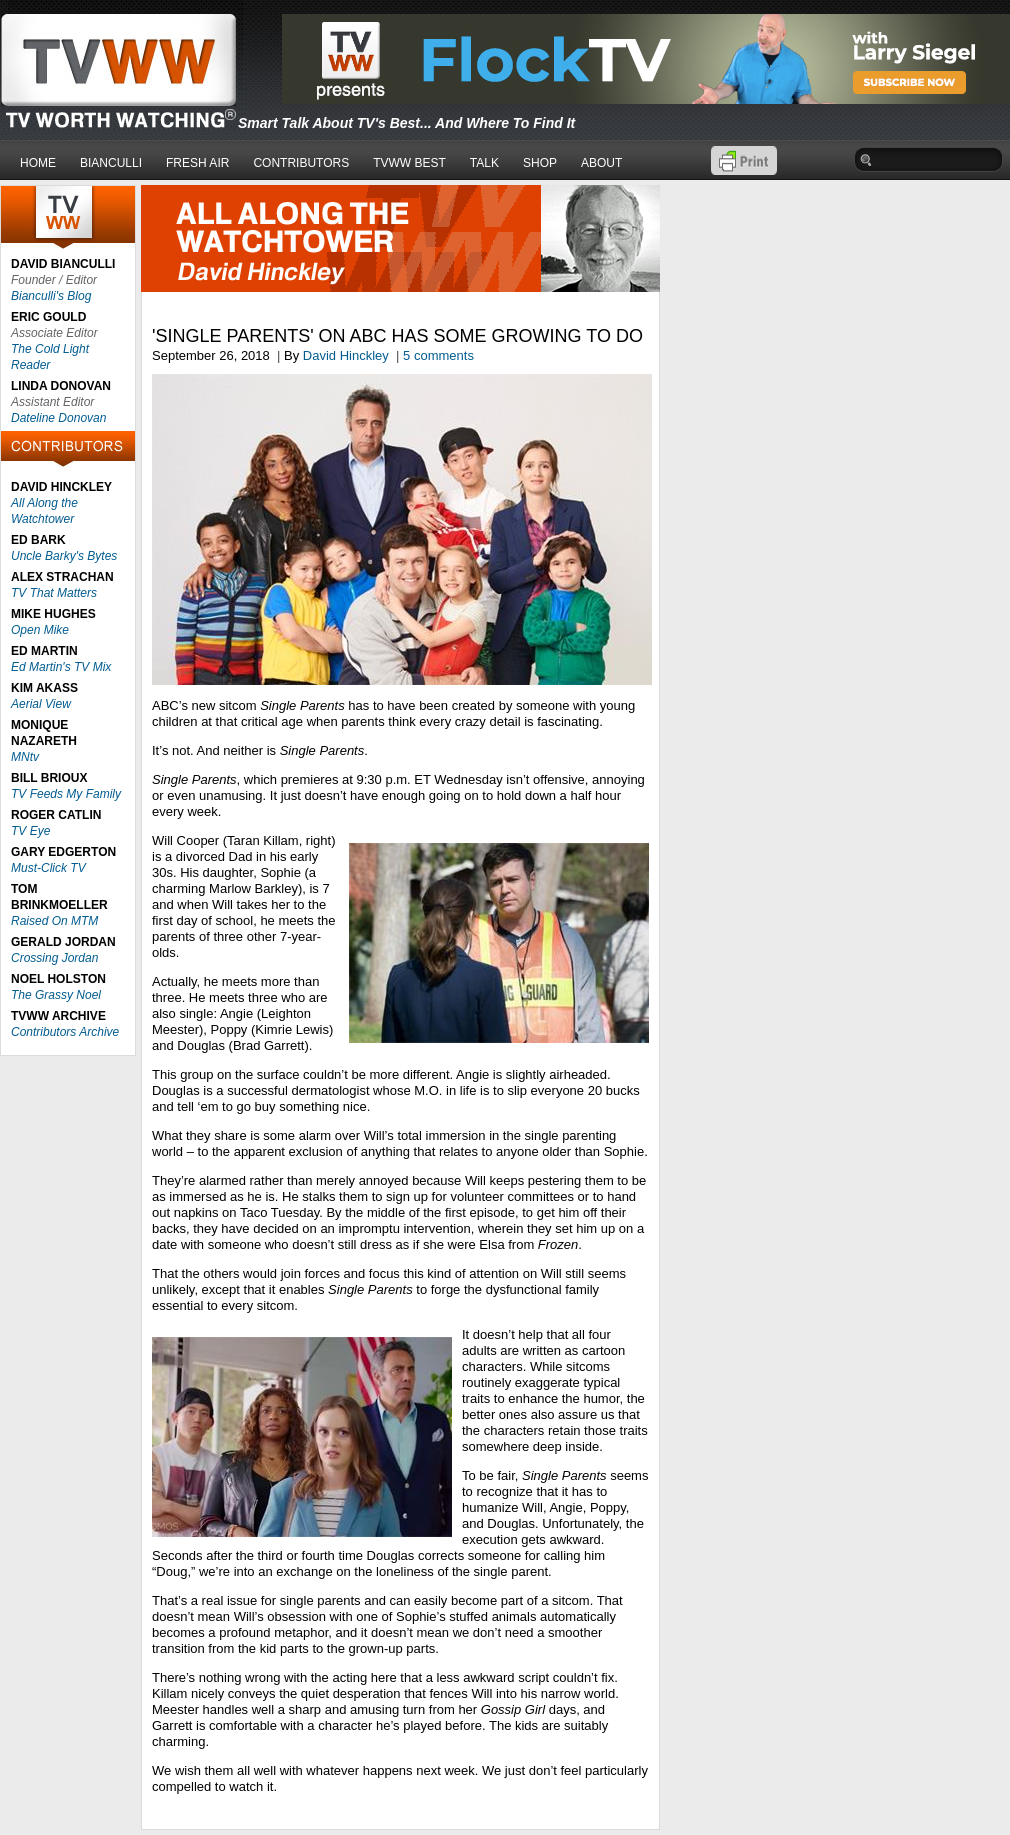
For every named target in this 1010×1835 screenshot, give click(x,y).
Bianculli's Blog (51, 296)
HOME (38, 163)
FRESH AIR (197, 163)
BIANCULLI (111, 163)
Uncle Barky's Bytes (64, 556)
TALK (484, 163)
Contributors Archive (65, 1032)
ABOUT (601, 163)
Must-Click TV (48, 868)
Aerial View (41, 704)
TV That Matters (54, 593)
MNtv (25, 757)
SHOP (540, 163)
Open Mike (40, 630)
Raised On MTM (54, 921)
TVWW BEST (409, 163)
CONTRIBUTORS (301, 163)
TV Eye (30, 831)
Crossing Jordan (54, 958)
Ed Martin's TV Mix (61, 667)
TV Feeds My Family (66, 794)
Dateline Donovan (58, 418)
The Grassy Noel (56, 995)
